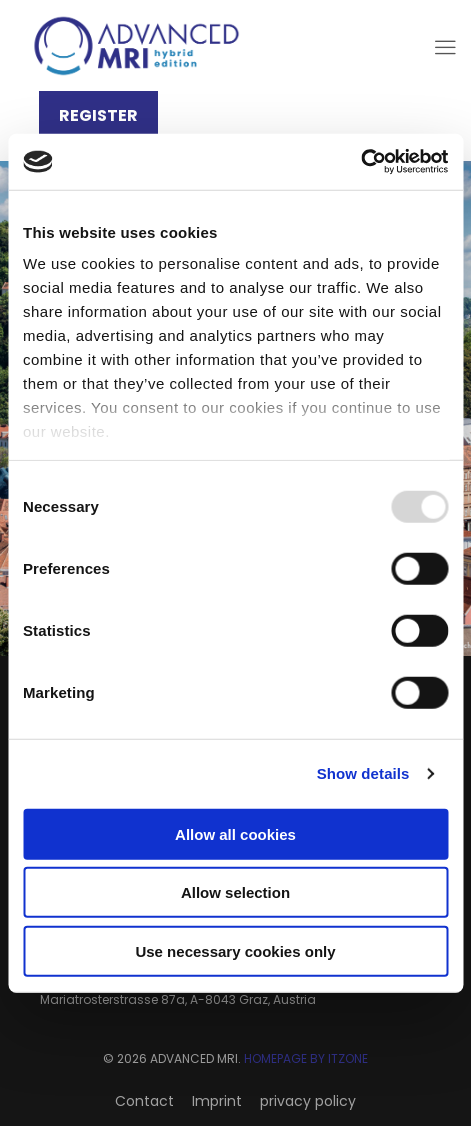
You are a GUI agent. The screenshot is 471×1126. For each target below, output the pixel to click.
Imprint (217, 1101)
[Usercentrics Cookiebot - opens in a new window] (360, 162)
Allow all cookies (235, 833)
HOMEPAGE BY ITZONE (306, 1058)
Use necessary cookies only (235, 950)
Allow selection (235, 892)
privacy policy (308, 1101)
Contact (144, 1101)
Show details (363, 773)
